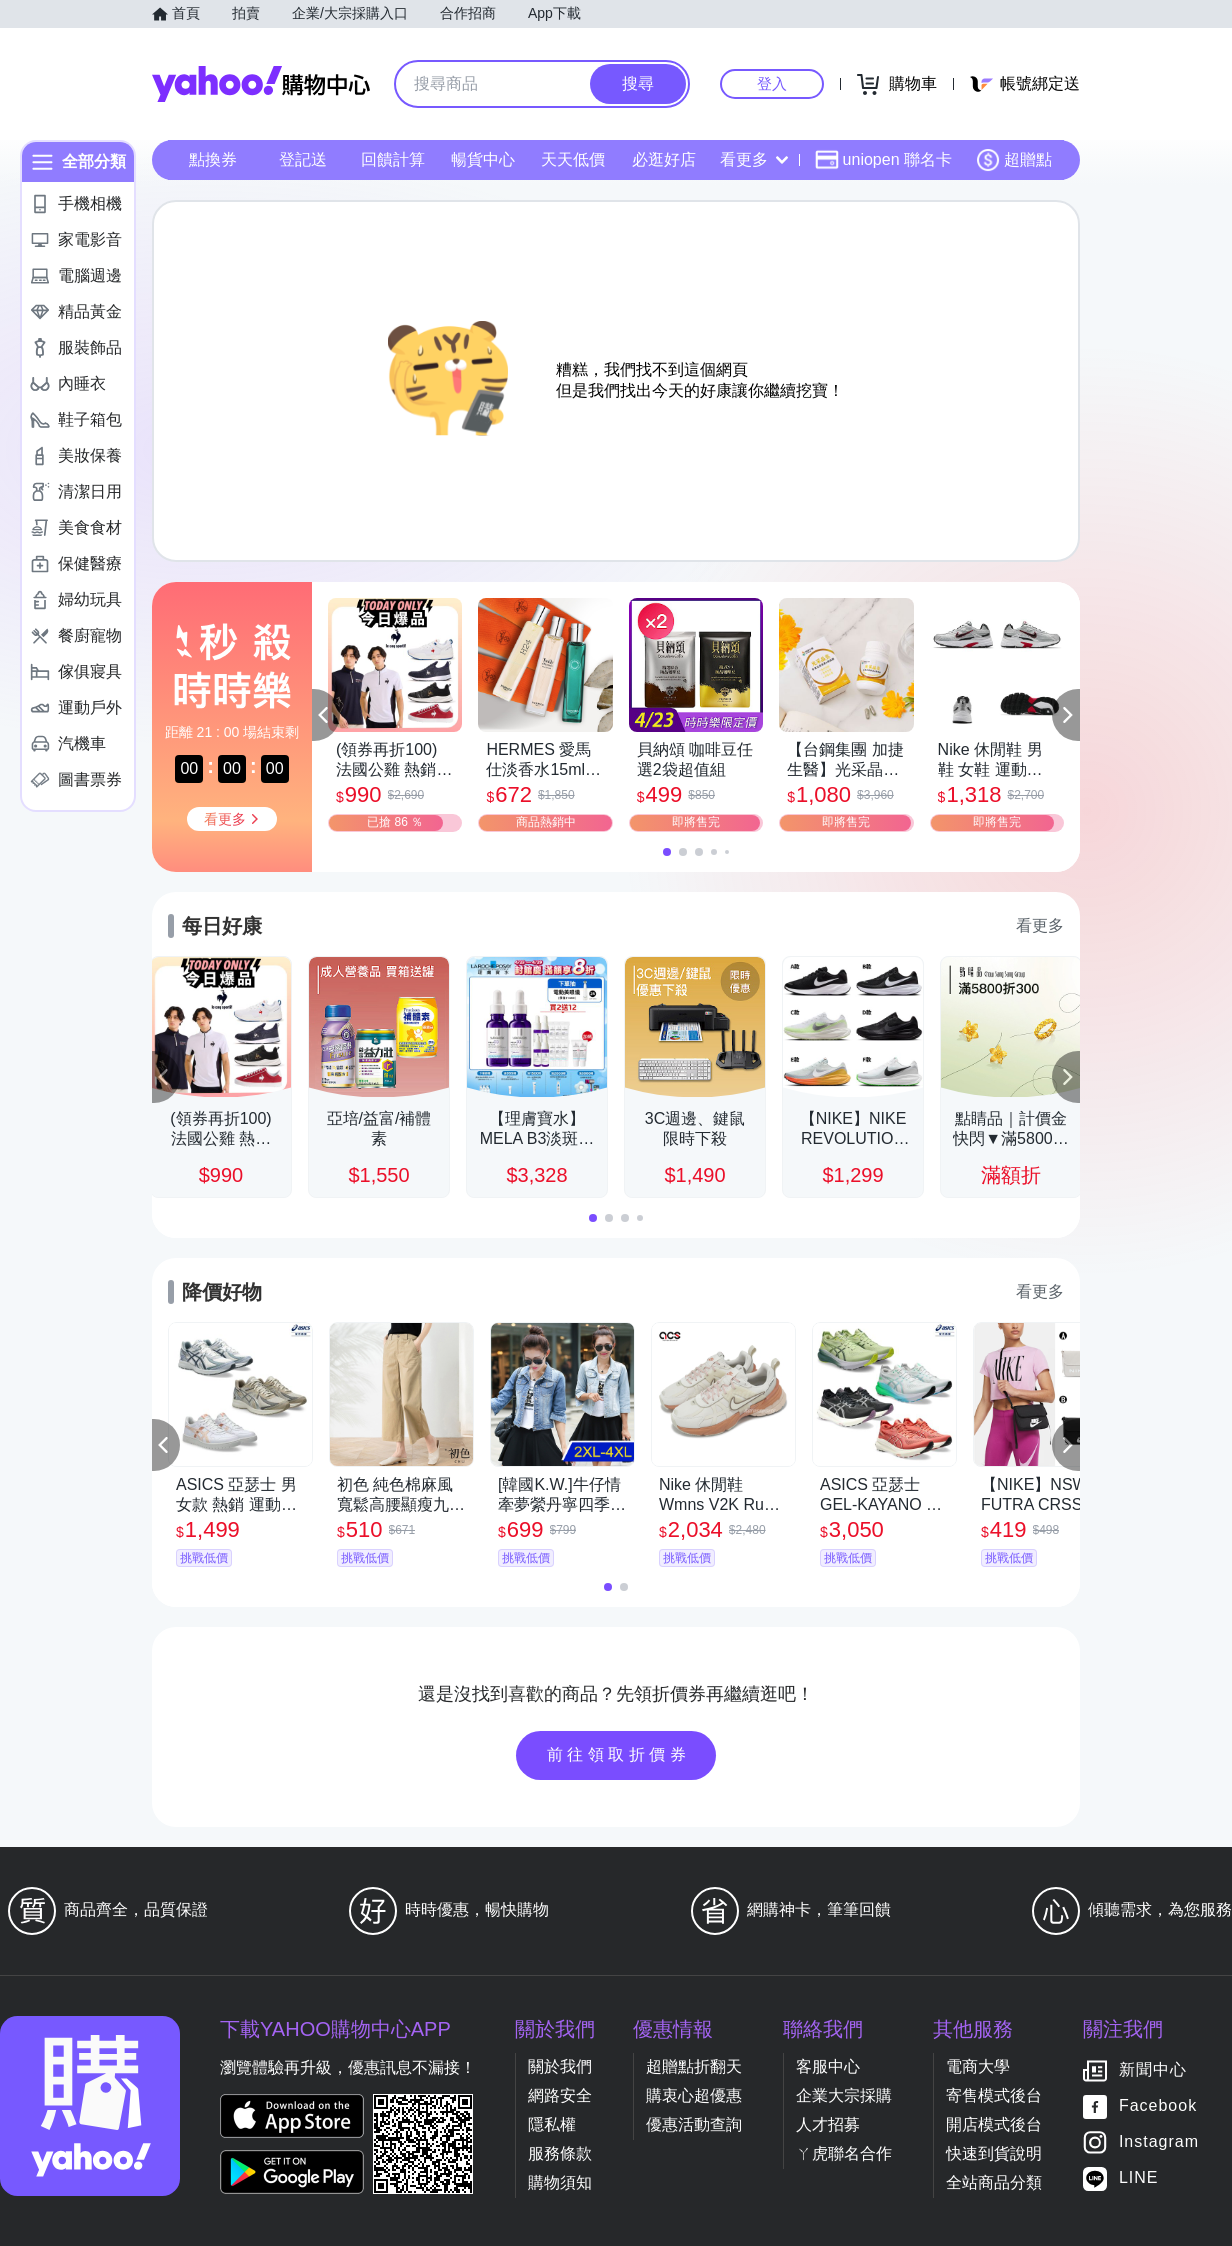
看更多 (754, 159)
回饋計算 (393, 159)
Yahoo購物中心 (261, 84)
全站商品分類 (994, 2182)
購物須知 (560, 2182)
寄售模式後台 (994, 2095)
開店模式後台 (994, 2124)
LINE (1139, 2178)
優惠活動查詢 (694, 2124)
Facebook (1158, 2106)
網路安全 (560, 2095)
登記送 (303, 159)
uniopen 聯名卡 (883, 160)
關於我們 (560, 2066)
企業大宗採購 (844, 2095)
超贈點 (1014, 160)
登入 (772, 83)
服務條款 (560, 2153)
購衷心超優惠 (694, 2095)
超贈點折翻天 (694, 2066)
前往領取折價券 (619, 1754)
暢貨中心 (483, 159)
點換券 (213, 159)
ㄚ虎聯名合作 (844, 2153)
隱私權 (552, 2124)
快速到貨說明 (994, 2153)
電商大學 (978, 2066)
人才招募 (828, 2124)
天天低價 (573, 159)
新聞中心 (1153, 2070)
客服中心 (828, 2066)
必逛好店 (664, 159)
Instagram (1159, 2142)
